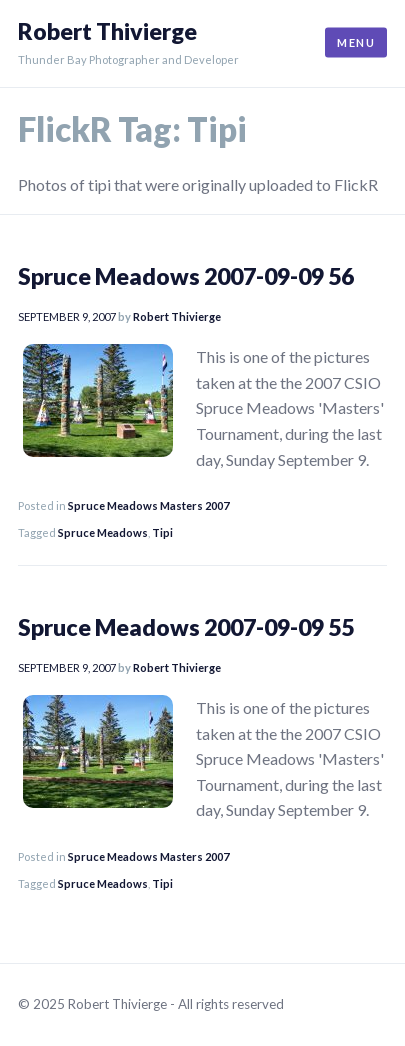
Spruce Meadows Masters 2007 (148, 505)
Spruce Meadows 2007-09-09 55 (186, 627)
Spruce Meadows (103, 532)
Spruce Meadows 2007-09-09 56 (186, 276)
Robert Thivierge (107, 31)
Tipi (162, 532)
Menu (356, 42)
